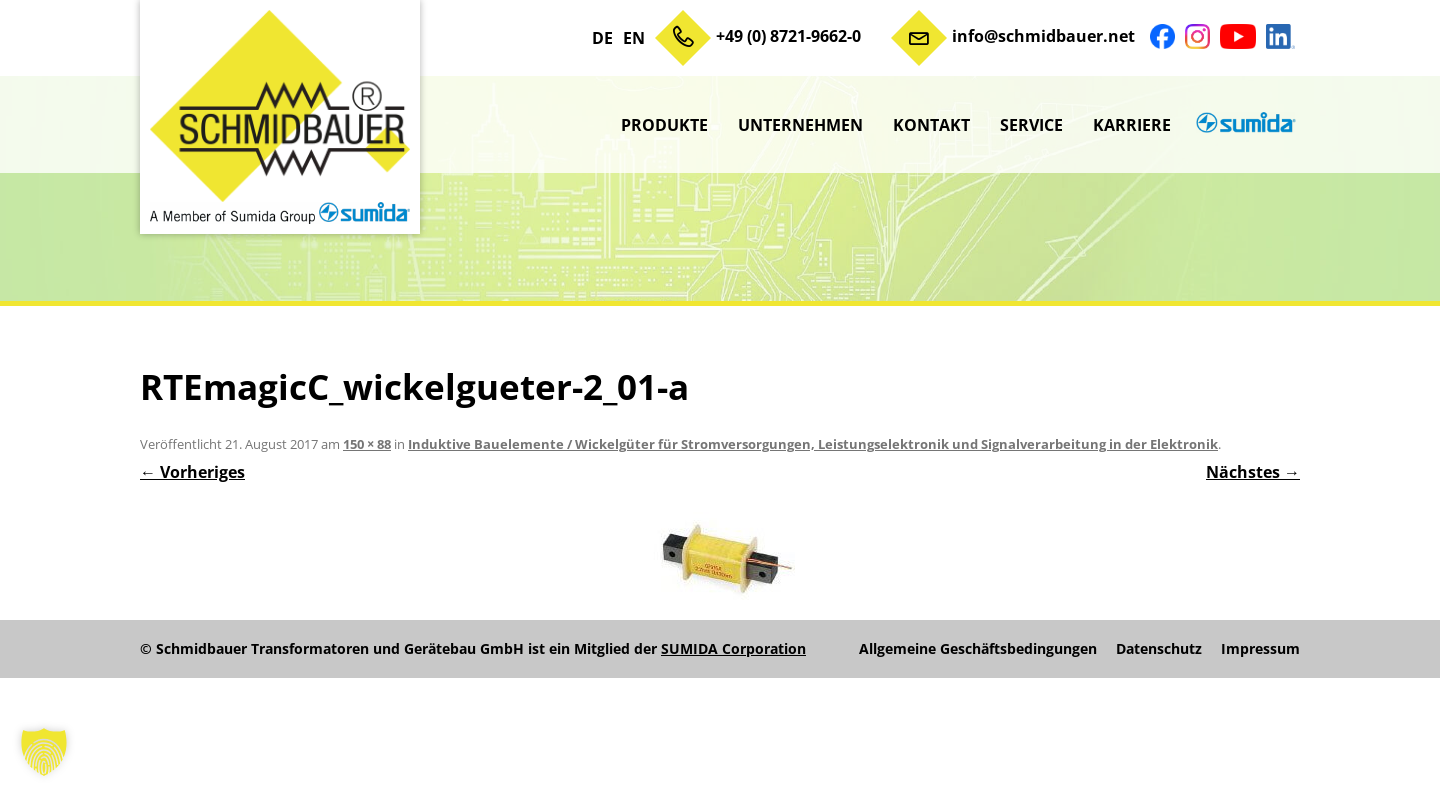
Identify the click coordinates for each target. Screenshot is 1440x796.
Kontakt (931, 125)
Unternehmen (800, 125)
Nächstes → (1253, 472)
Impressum (1260, 649)
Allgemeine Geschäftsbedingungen (978, 649)
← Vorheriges (192, 472)
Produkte (664, 125)
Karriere (1132, 125)
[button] (44, 752)
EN (634, 38)
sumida (1243, 125)
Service (1031, 125)
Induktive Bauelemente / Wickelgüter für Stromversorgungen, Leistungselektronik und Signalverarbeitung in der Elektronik (813, 444)
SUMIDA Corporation (733, 648)
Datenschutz (1159, 649)
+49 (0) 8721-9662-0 (788, 36)
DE (602, 38)
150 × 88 (367, 444)
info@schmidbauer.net (1043, 36)
